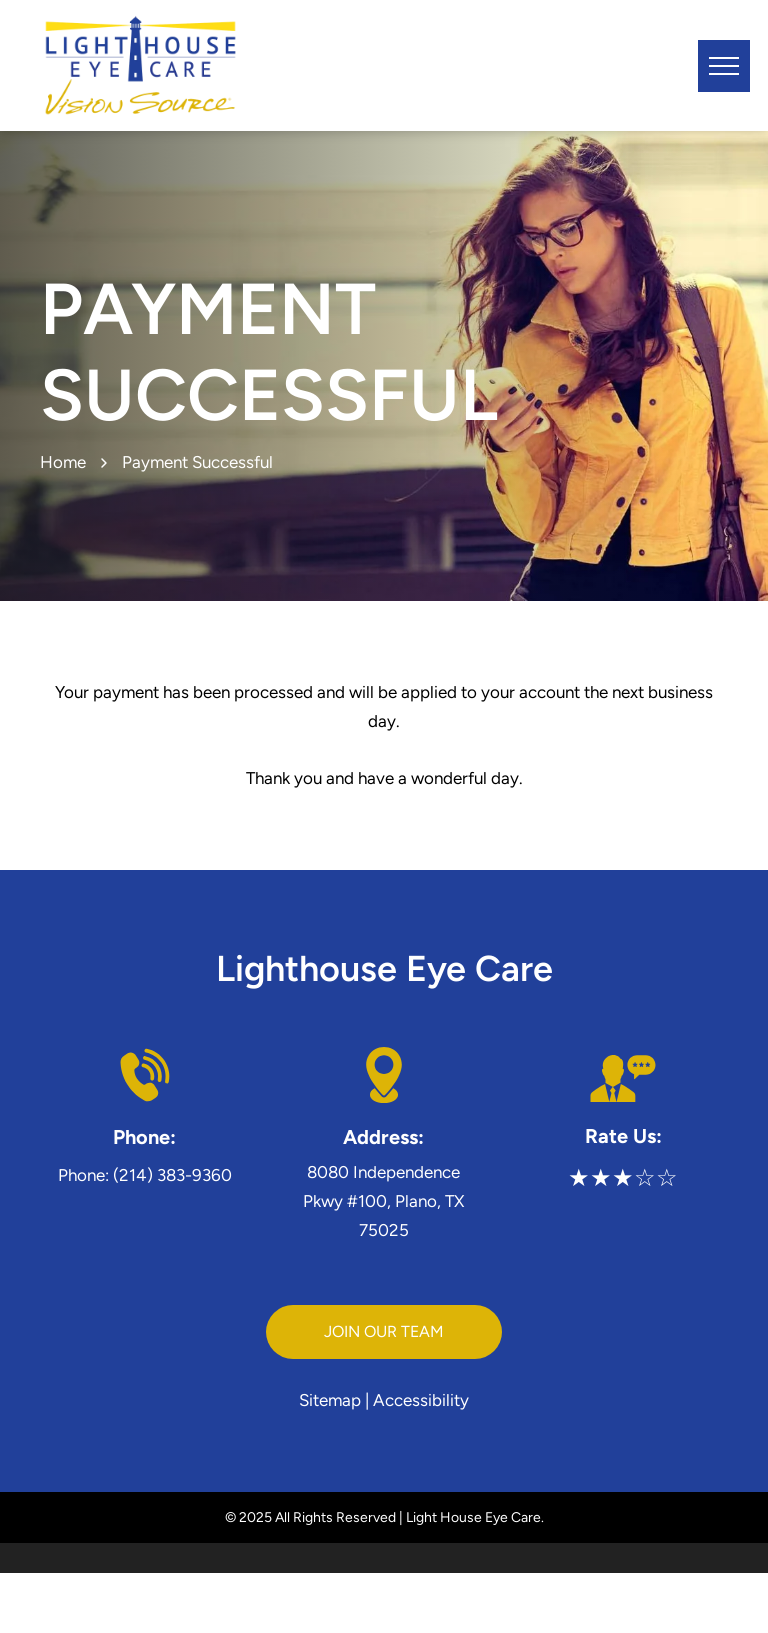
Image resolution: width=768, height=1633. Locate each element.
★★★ (601, 1177)
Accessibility (421, 1400)
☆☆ (656, 1177)
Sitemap (330, 1400)
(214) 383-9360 (172, 1175)
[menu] (724, 66)
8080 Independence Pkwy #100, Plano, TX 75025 (383, 1201)
